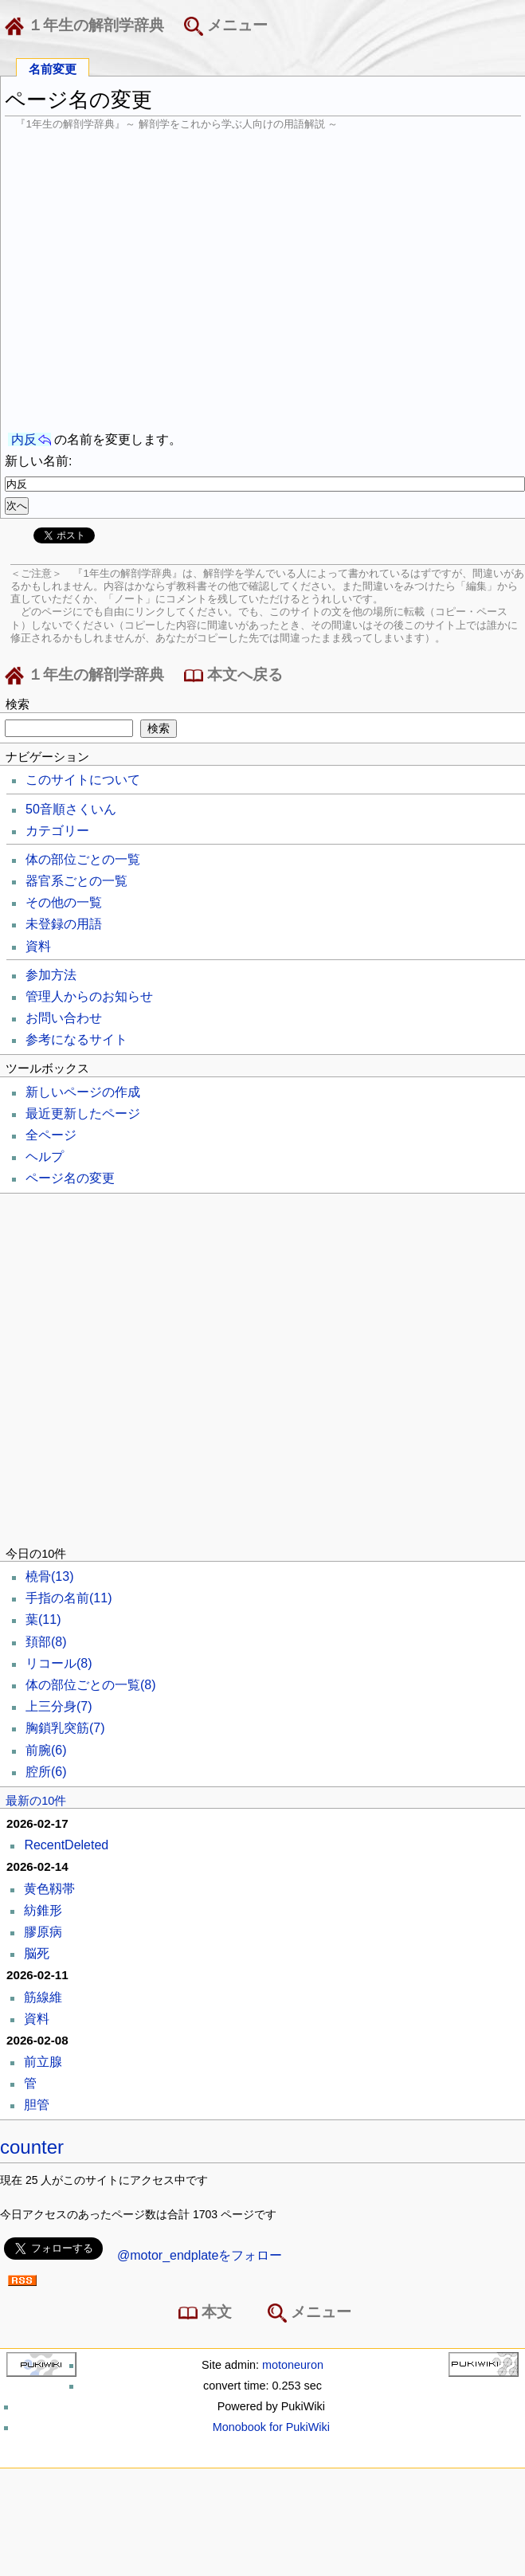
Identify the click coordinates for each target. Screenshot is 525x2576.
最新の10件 (36, 1800)
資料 (38, 946)
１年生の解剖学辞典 (87, 26)
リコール (58, 1663)
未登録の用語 (63, 924)
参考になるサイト (76, 1039)
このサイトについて (82, 779)
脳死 (36, 1953)
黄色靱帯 (49, 1889)
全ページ (50, 1135)
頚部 (46, 1642)
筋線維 (43, 1997)
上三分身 (58, 1706)
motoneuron (292, 2364)
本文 (208, 2313)
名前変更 (52, 68)
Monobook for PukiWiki (271, 2427)
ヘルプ (44, 1156)
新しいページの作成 (82, 1092)
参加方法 (50, 975)
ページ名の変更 (70, 1178)
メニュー (226, 26)
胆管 (36, 2104)
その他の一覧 (63, 902)
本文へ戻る (233, 675)
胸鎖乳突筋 (65, 1728)
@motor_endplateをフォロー (199, 2255)
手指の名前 (68, 1598)
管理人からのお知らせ (89, 996)
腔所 (46, 1771)
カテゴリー (57, 830)
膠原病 (43, 1932)
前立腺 (43, 2061)
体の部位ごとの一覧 (82, 859)
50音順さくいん (70, 809)
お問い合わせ (63, 1018)
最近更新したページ (82, 1113)
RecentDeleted (66, 1845)
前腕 (46, 1750)
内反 (24, 439)
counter (32, 2147)
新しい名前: (38, 461)
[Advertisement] (157, 281)
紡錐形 (43, 1910)
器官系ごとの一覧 (76, 881)
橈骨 (49, 1576)
